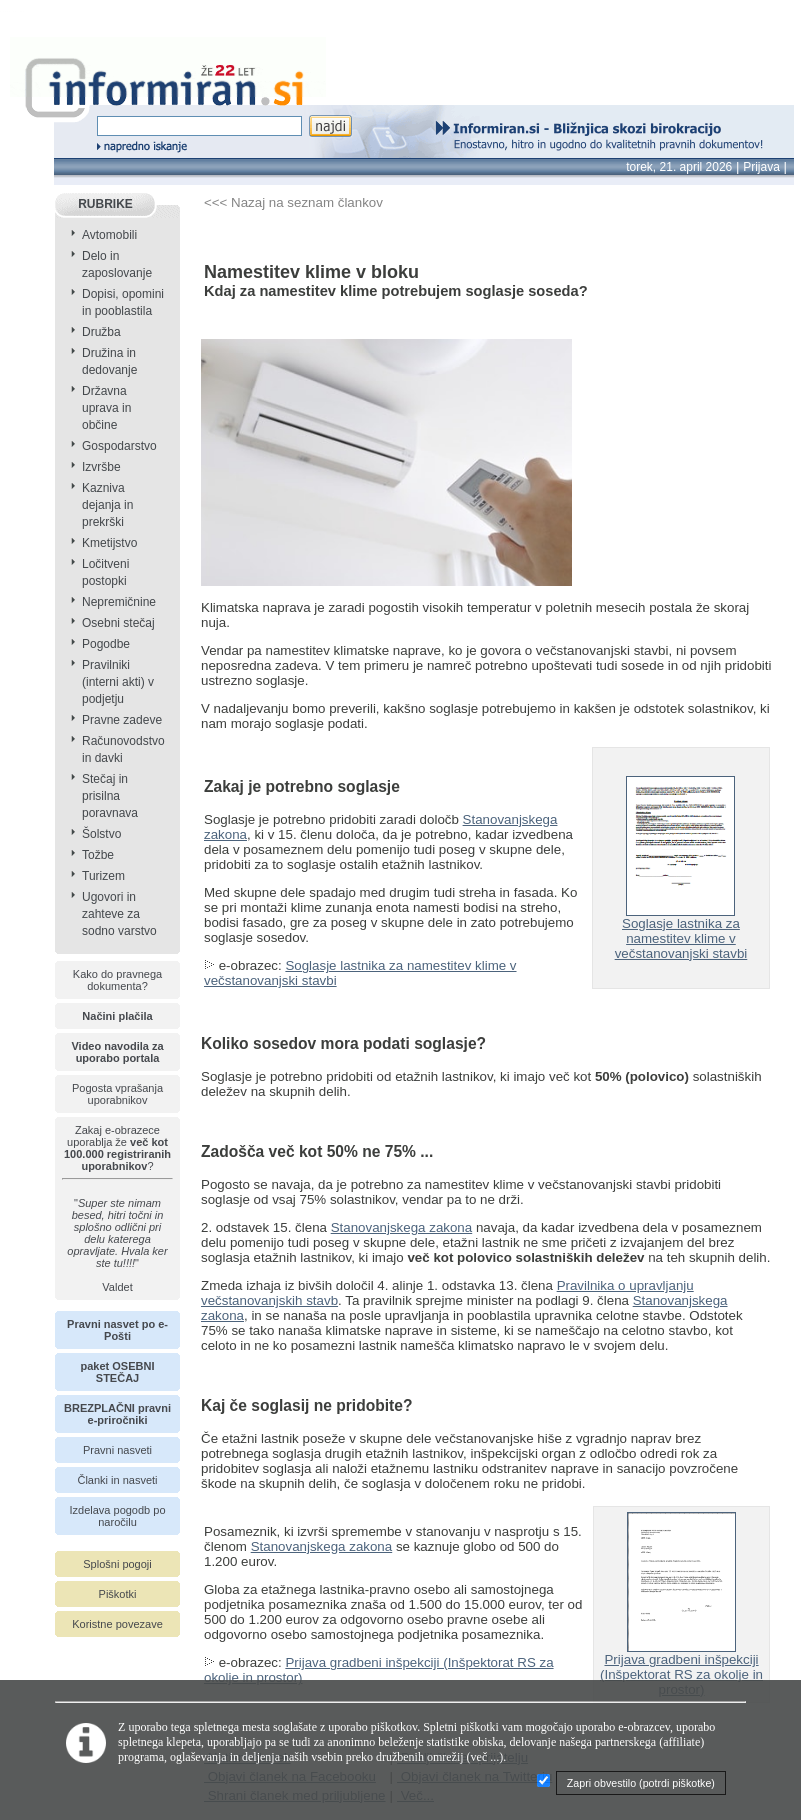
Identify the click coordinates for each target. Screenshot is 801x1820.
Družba (101, 332)
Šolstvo (101, 834)
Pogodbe (106, 644)
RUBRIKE (105, 204)
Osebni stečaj (118, 623)
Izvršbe (101, 467)
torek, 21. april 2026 (679, 167)
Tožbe (98, 855)
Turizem (103, 876)
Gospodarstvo (119, 446)
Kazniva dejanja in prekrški (107, 505)
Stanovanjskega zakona (402, 1227)
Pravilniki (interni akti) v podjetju (118, 682)
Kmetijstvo (109, 543)
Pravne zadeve (122, 720)
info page (27, 11)
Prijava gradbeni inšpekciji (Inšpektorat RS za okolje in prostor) (681, 1668)
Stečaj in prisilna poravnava (110, 796)
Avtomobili (109, 235)
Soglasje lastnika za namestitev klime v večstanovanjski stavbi (681, 932)
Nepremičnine (119, 602)
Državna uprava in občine (106, 408)
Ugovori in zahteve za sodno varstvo (119, 914)
